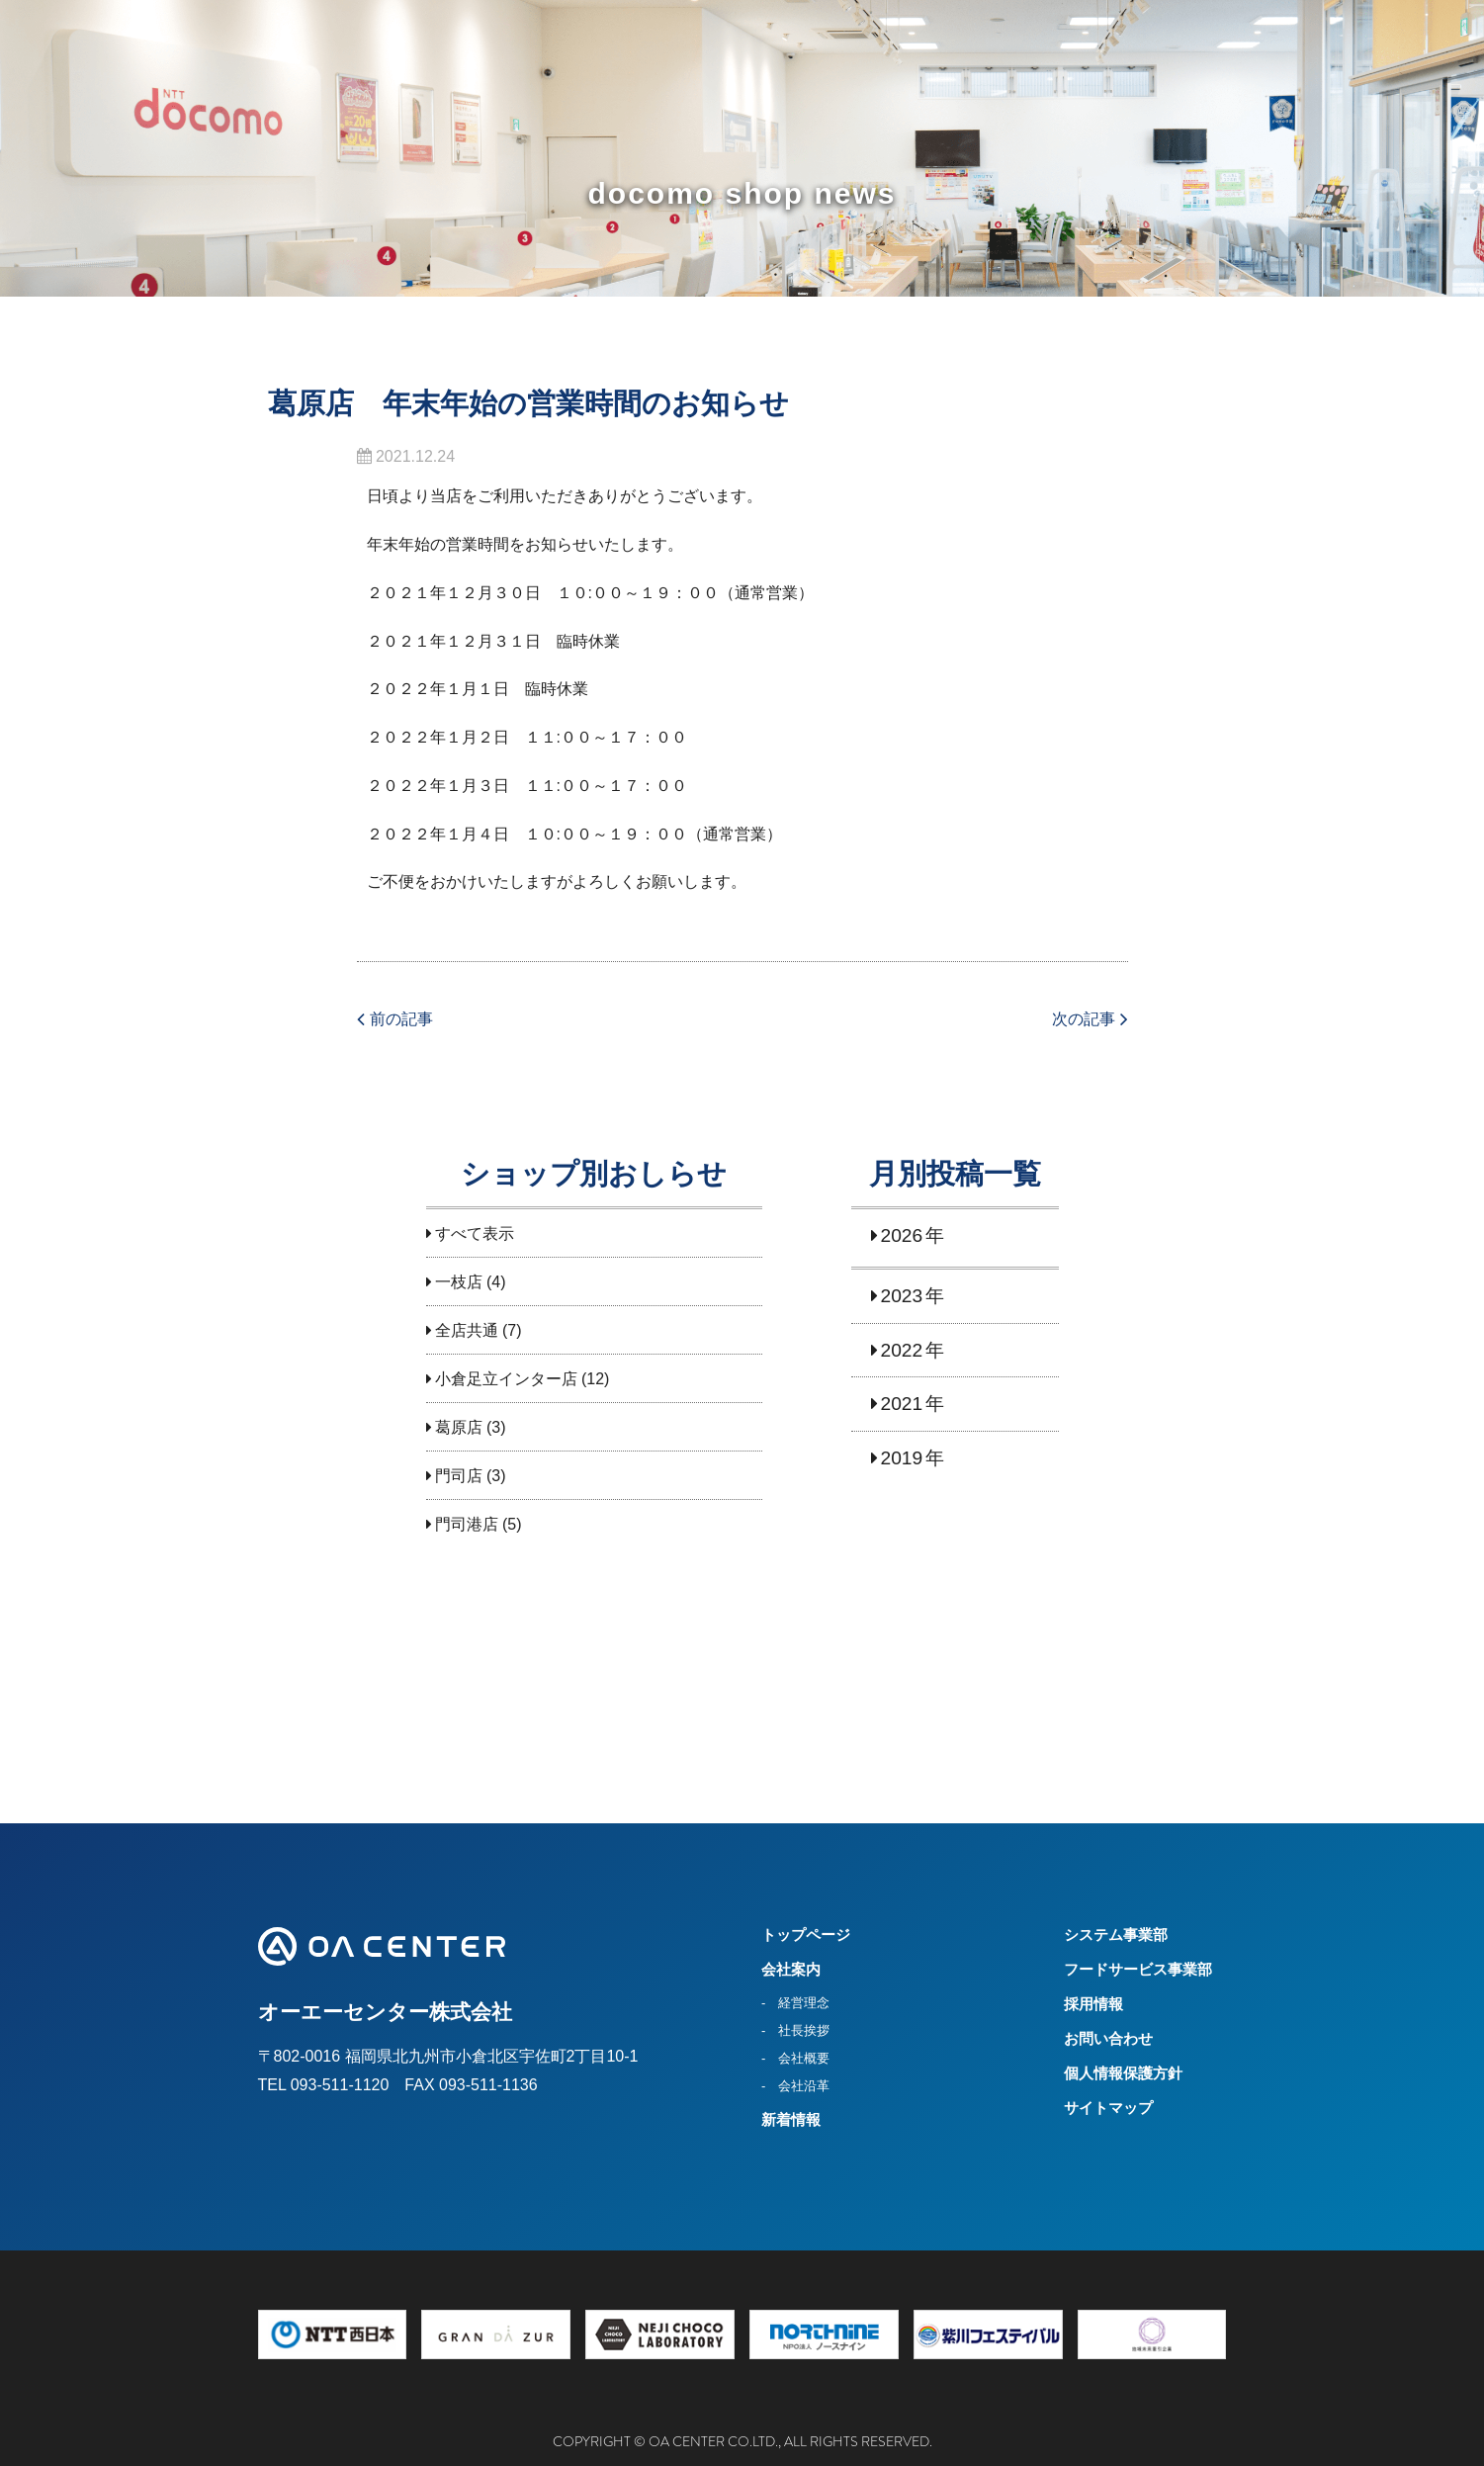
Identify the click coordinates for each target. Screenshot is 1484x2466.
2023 (902, 1295)
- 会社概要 (795, 2058)
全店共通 (466, 1330)
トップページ (805, 1934)
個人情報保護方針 (1123, 2073)
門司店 (458, 1475)
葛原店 (458, 1427)
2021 (902, 1403)
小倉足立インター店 (506, 1378)
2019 (902, 1458)
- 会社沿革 (795, 2085)
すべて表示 (474, 1233)
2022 (902, 1350)
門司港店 (466, 1524)
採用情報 (1093, 2003)
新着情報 (791, 2119)
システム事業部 (1116, 1934)
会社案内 (791, 1969)
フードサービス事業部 (1138, 1969)
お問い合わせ (1108, 2038)
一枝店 (458, 1282)
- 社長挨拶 (795, 2030)
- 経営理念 (795, 2002)
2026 (902, 1235)
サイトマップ (1108, 2107)
